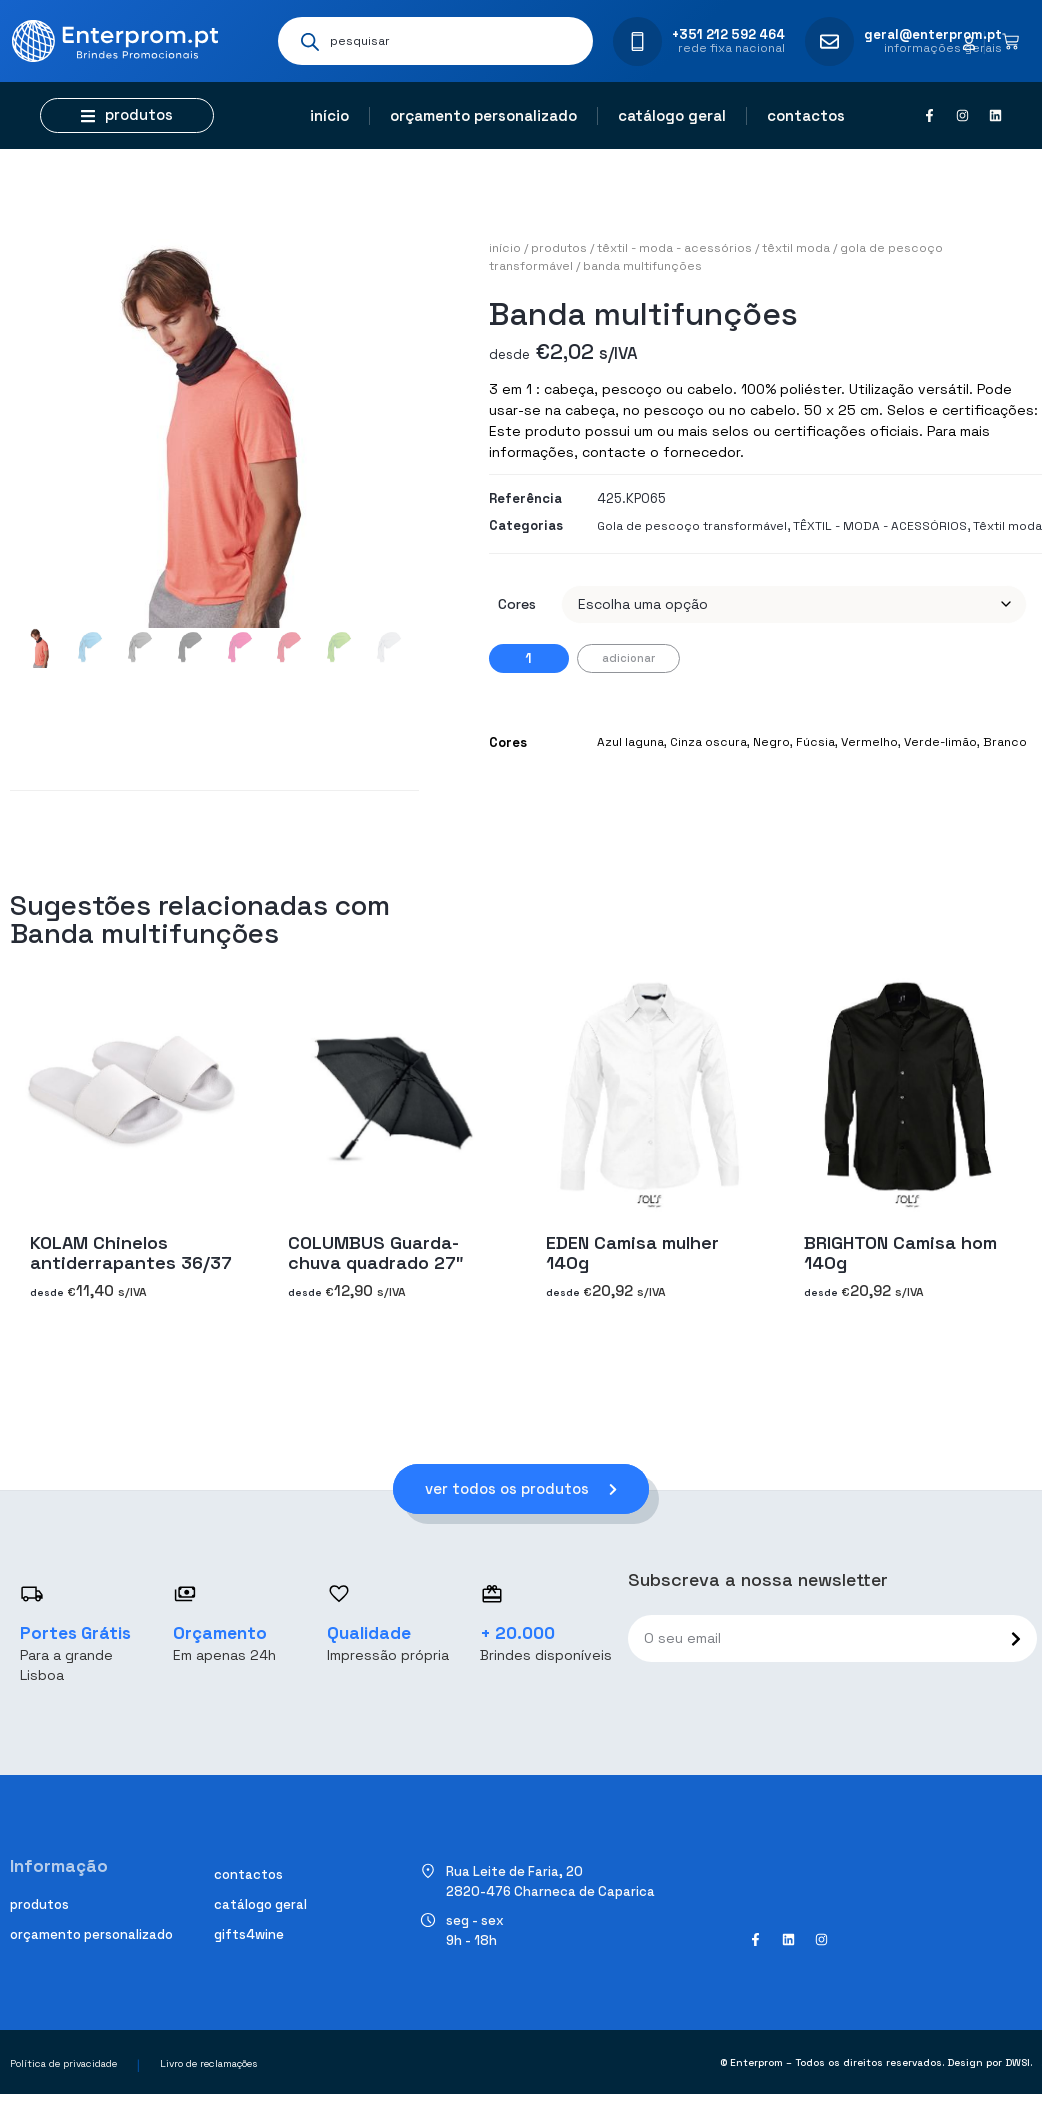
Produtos (559, 248)
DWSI (1017, 2062)
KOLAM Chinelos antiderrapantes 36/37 (131, 1252)
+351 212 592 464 (728, 34)
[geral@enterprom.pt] (829, 41)
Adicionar (628, 658)
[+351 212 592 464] (637, 41)
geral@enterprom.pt (933, 34)
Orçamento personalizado (483, 115)
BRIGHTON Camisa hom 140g (900, 1252)
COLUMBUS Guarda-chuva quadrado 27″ (376, 1252)
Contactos (806, 115)
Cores (517, 604)
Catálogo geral (672, 115)
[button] (127, 115)
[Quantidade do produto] (529, 658)
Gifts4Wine (249, 1934)
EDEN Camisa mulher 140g (632, 1252)
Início (329, 115)
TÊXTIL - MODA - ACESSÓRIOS (674, 248)
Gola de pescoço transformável (692, 526)
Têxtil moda (796, 248)
